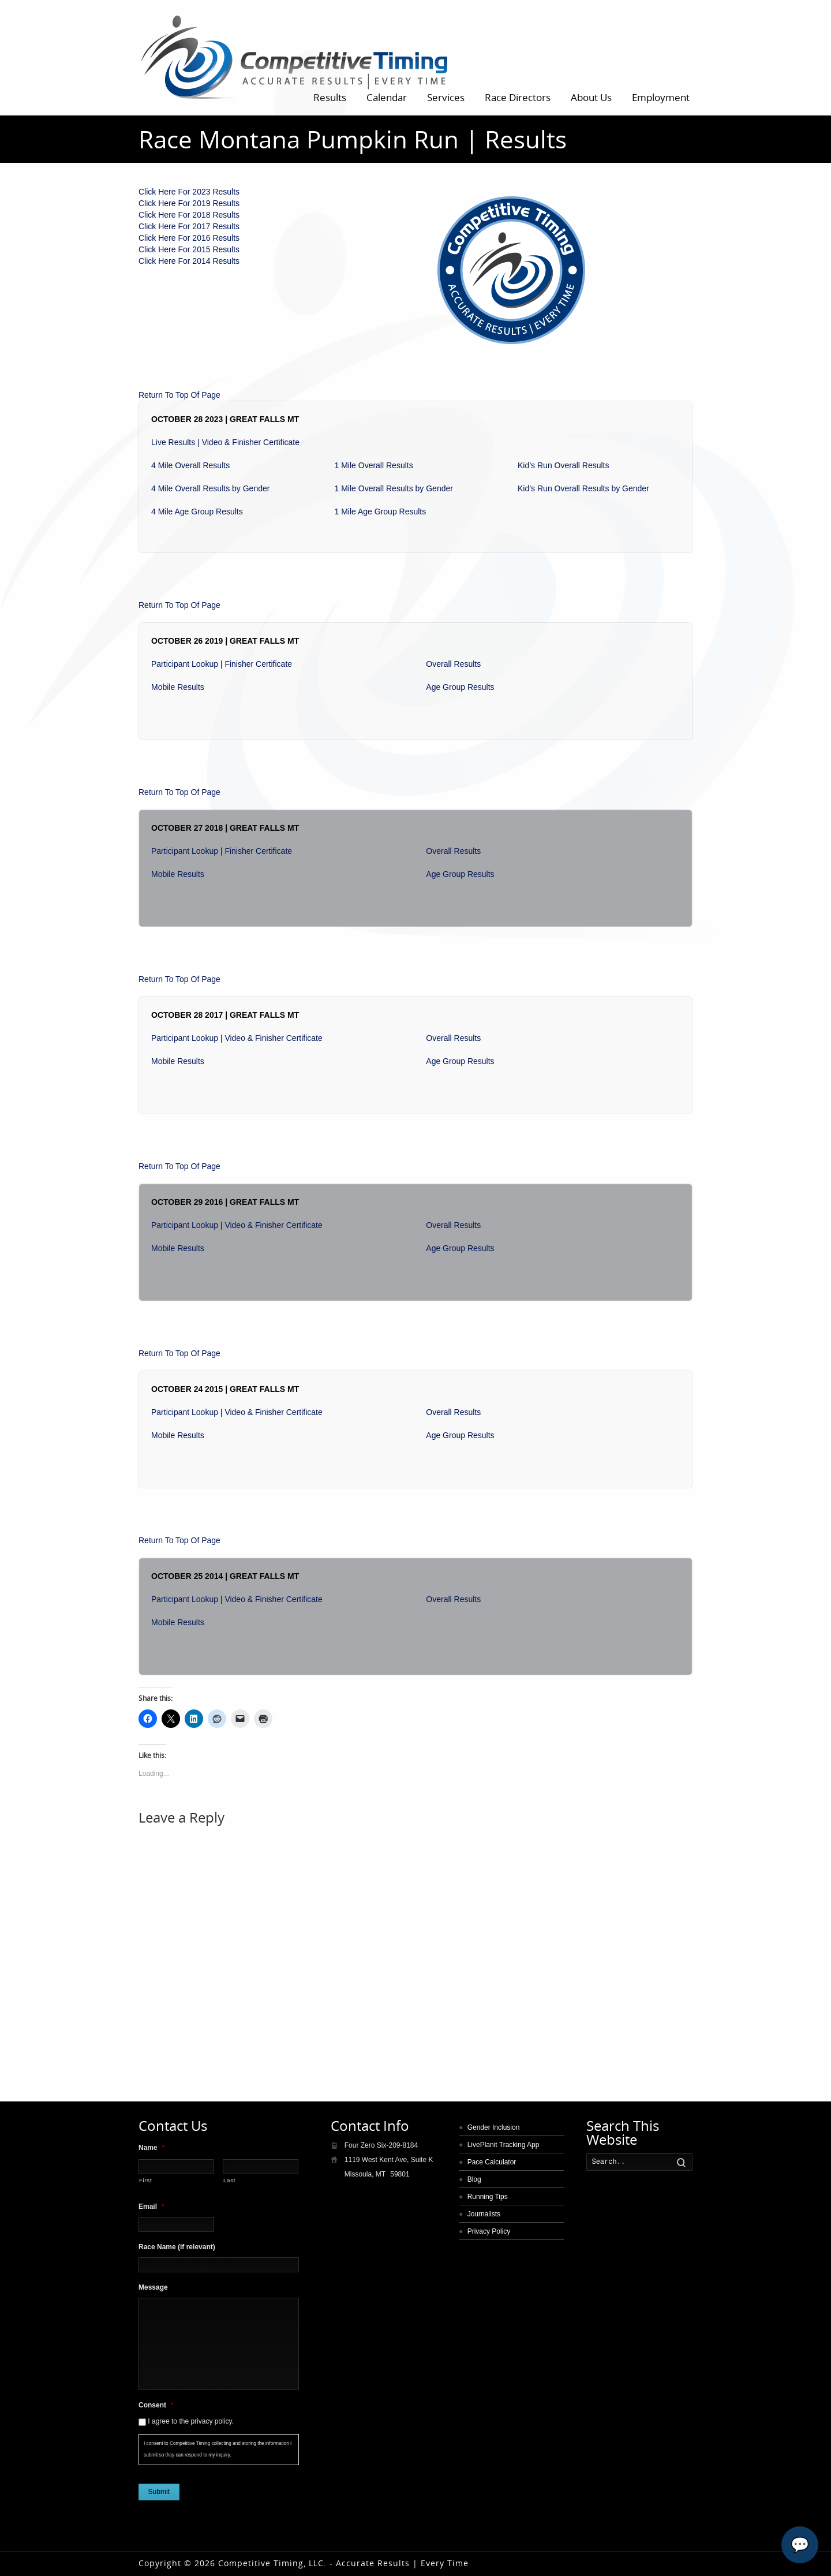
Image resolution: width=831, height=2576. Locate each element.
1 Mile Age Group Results (380, 511)
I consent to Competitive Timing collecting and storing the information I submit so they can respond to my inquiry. (217, 2449)
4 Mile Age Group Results (197, 511)
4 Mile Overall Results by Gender (210, 488)
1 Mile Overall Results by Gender (394, 488)
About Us (591, 97)
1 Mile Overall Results (374, 465)
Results (329, 97)
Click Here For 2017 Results (188, 226)
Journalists (483, 2214)
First (145, 2180)
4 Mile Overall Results (190, 465)
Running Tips (487, 2197)
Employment (661, 97)
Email (151, 2206)
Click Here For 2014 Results (188, 261)
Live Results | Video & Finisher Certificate (225, 442)
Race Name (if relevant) (176, 2247)
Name (151, 2148)
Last (229, 2180)
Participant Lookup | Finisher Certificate (221, 664)
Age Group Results (460, 687)
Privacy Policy (489, 2231)
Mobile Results (177, 687)
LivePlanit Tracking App (503, 2145)
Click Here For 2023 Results (188, 191)
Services (446, 97)
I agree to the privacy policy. (191, 2421)
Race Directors (518, 97)
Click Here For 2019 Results (188, 203)
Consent (156, 2405)
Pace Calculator (491, 2162)
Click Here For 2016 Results (188, 237)
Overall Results (453, 664)
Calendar (386, 97)
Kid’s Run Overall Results (563, 465)
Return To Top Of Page (179, 395)
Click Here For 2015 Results (188, 249)
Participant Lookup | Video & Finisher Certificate (237, 1038)
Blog (474, 2179)
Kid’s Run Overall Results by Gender (583, 488)
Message (153, 2287)
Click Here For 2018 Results (188, 214)
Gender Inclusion (493, 2127)
